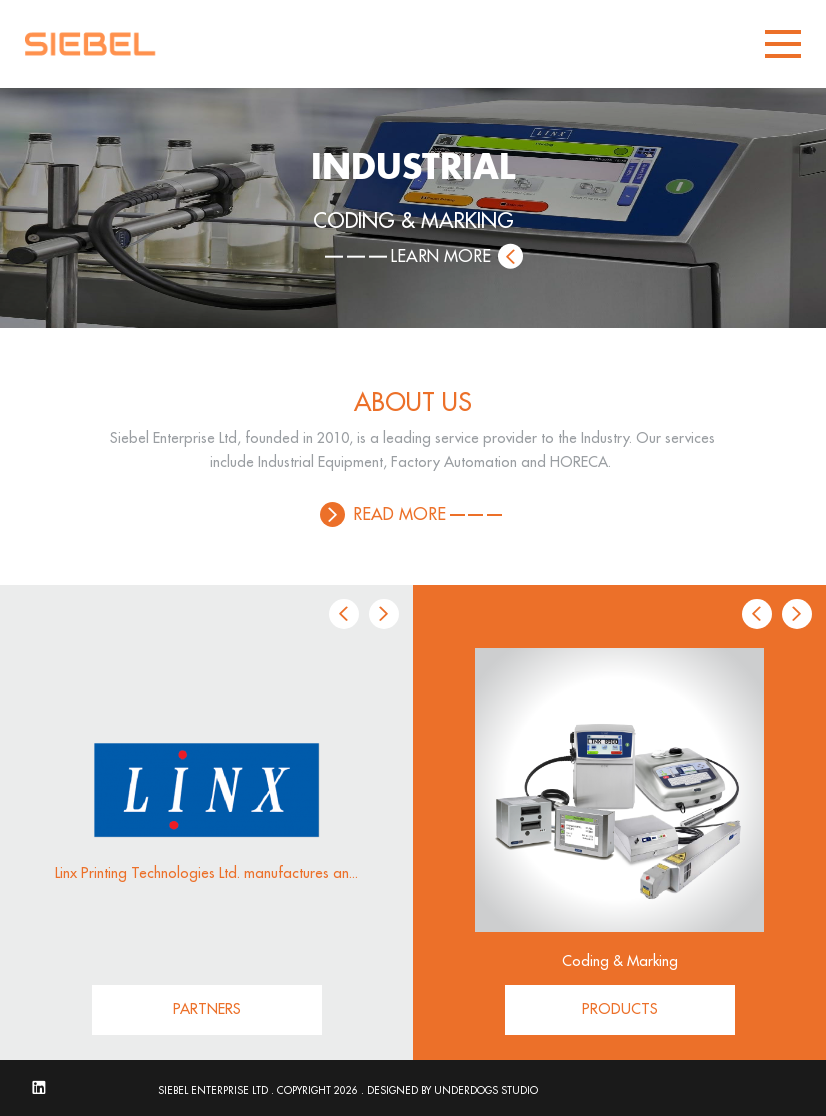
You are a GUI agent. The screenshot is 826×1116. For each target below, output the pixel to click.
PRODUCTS (620, 1009)
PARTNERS (207, 1009)
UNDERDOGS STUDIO (486, 1091)
